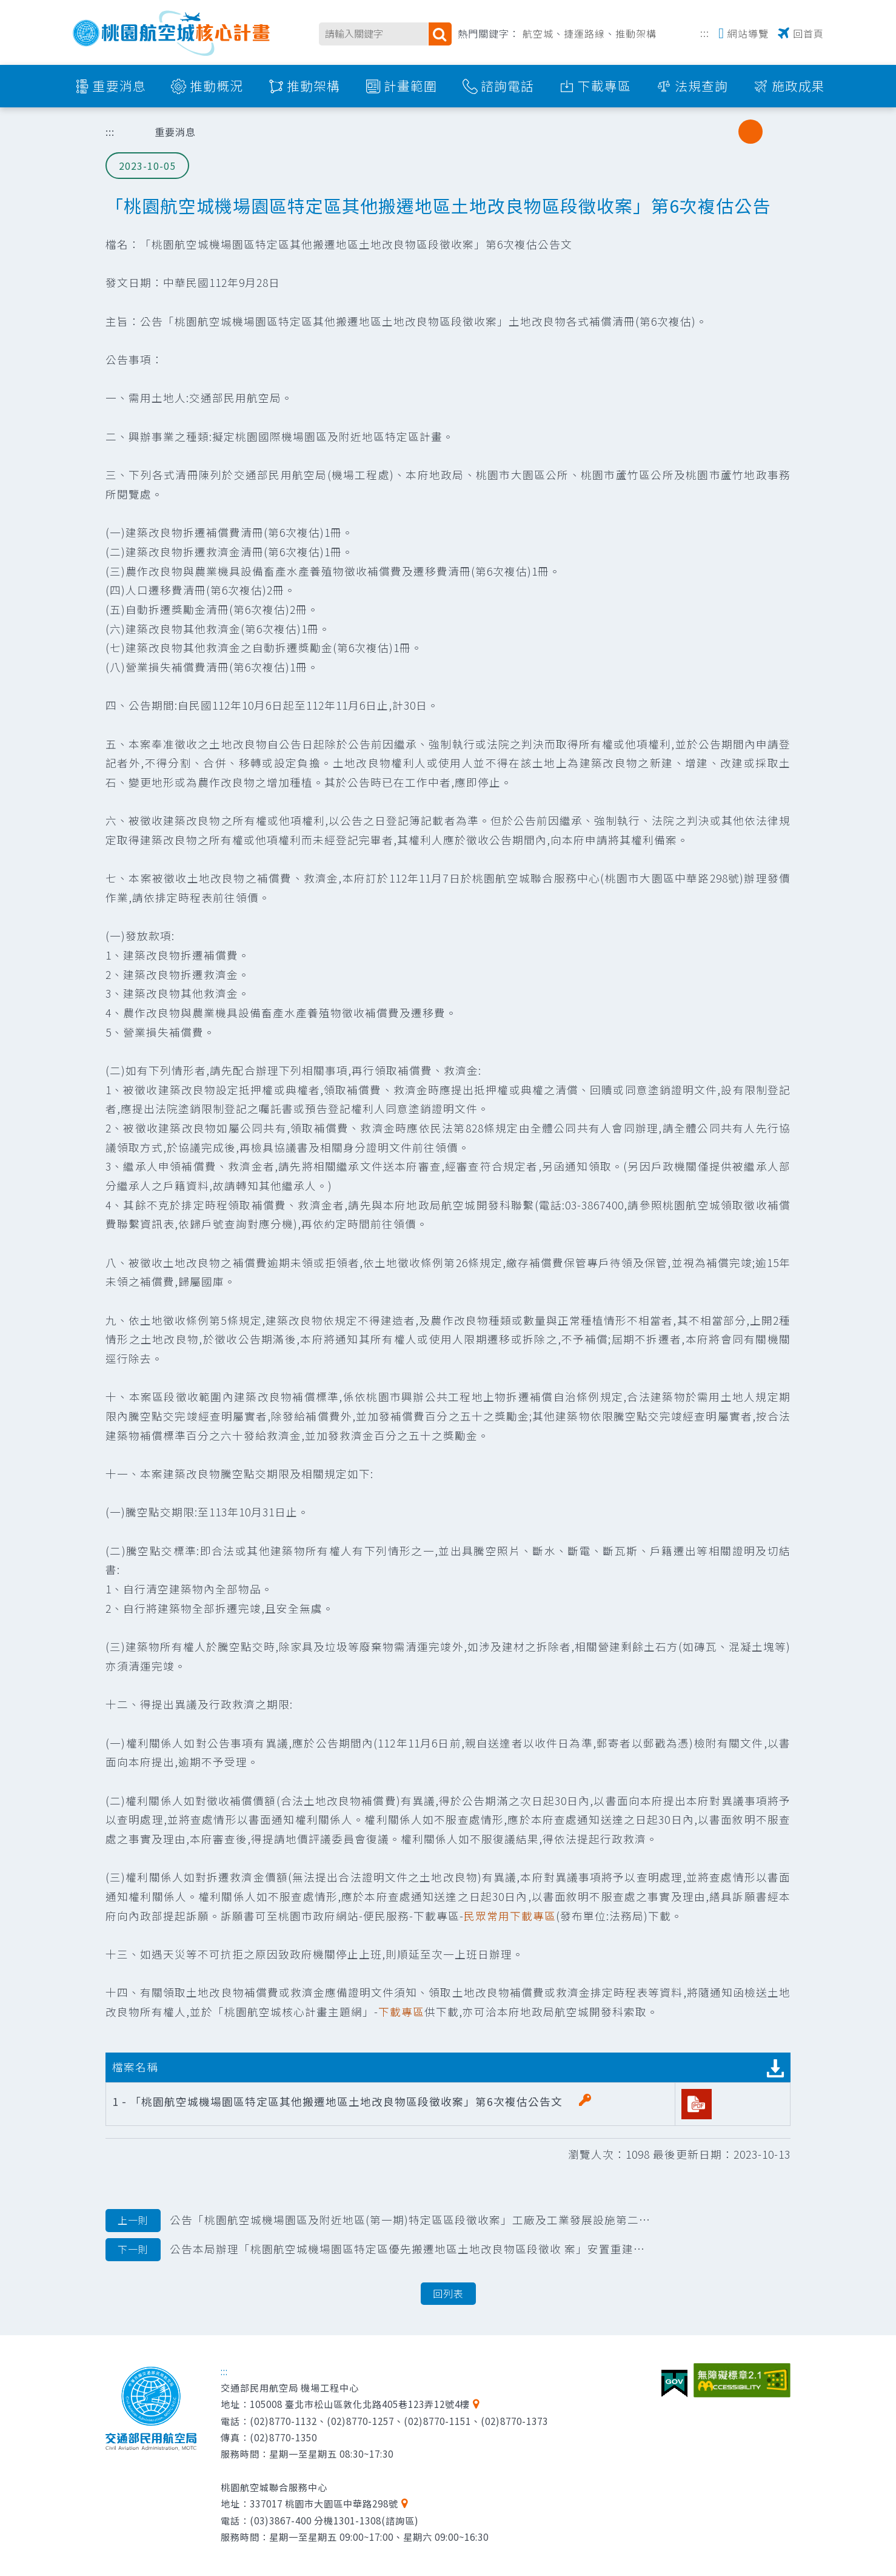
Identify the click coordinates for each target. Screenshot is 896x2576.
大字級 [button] (775, 131)
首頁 (127, 131)
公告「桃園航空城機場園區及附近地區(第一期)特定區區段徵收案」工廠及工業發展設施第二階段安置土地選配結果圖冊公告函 (379, 2220)
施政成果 (798, 85)
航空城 (538, 33)
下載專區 (604, 85)
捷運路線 (584, 33)
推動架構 (636, 33)
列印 (664, 131)
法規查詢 (701, 85)
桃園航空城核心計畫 (172, 33)
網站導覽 (748, 33)
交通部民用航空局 (150, 2408)
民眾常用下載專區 (510, 1915)
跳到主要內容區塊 (6, 6)
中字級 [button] (750, 131)
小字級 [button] (726, 131)
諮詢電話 (507, 85)
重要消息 (119, 85)
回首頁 (808, 33)
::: (704, 32)
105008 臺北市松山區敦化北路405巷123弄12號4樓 (360, 2403)
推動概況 (216, 85)
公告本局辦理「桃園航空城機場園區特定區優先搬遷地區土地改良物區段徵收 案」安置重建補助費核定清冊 (379, 2249)
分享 (695, 131)
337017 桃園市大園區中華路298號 (324, 2503)
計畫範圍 (410, 85)
